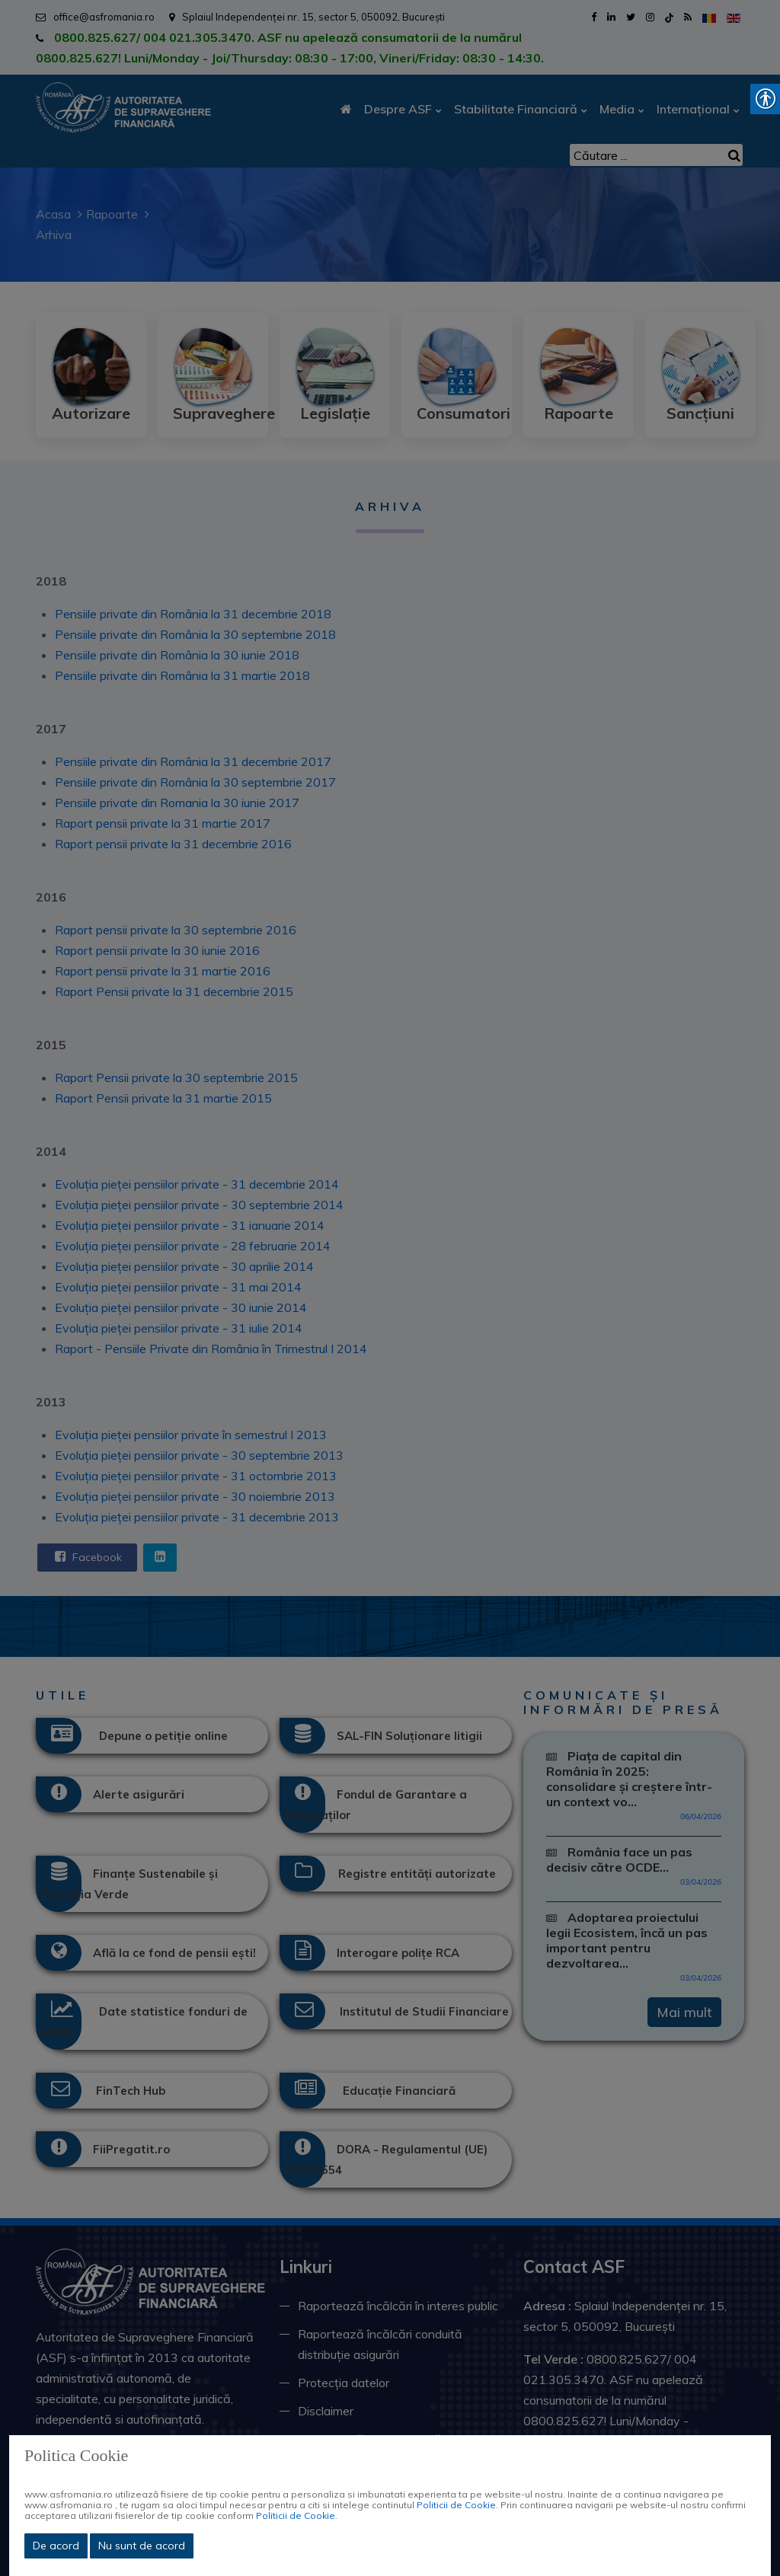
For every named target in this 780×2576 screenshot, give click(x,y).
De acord (56, 2545)
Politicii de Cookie (456, 2505)
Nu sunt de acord (141, 2545)
